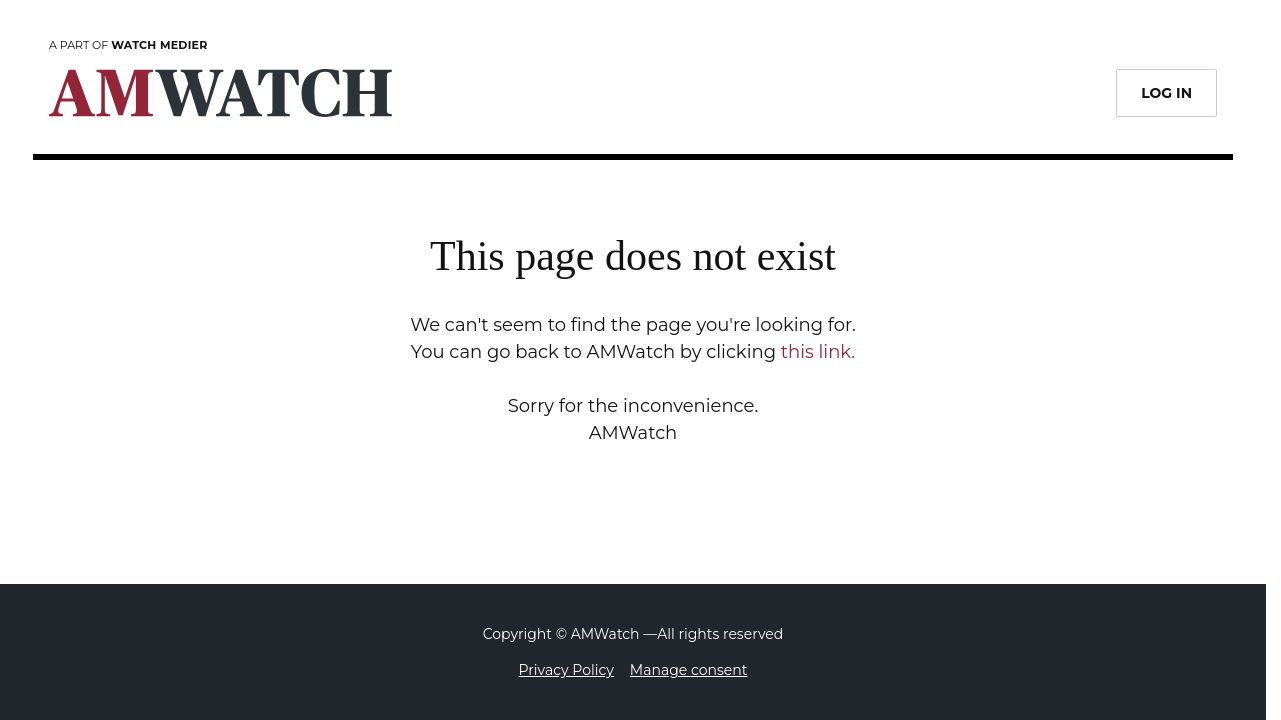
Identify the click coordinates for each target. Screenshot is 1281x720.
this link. (818, 352)
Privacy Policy (566, 670)
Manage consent (689, 670)
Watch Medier (159, 45)
